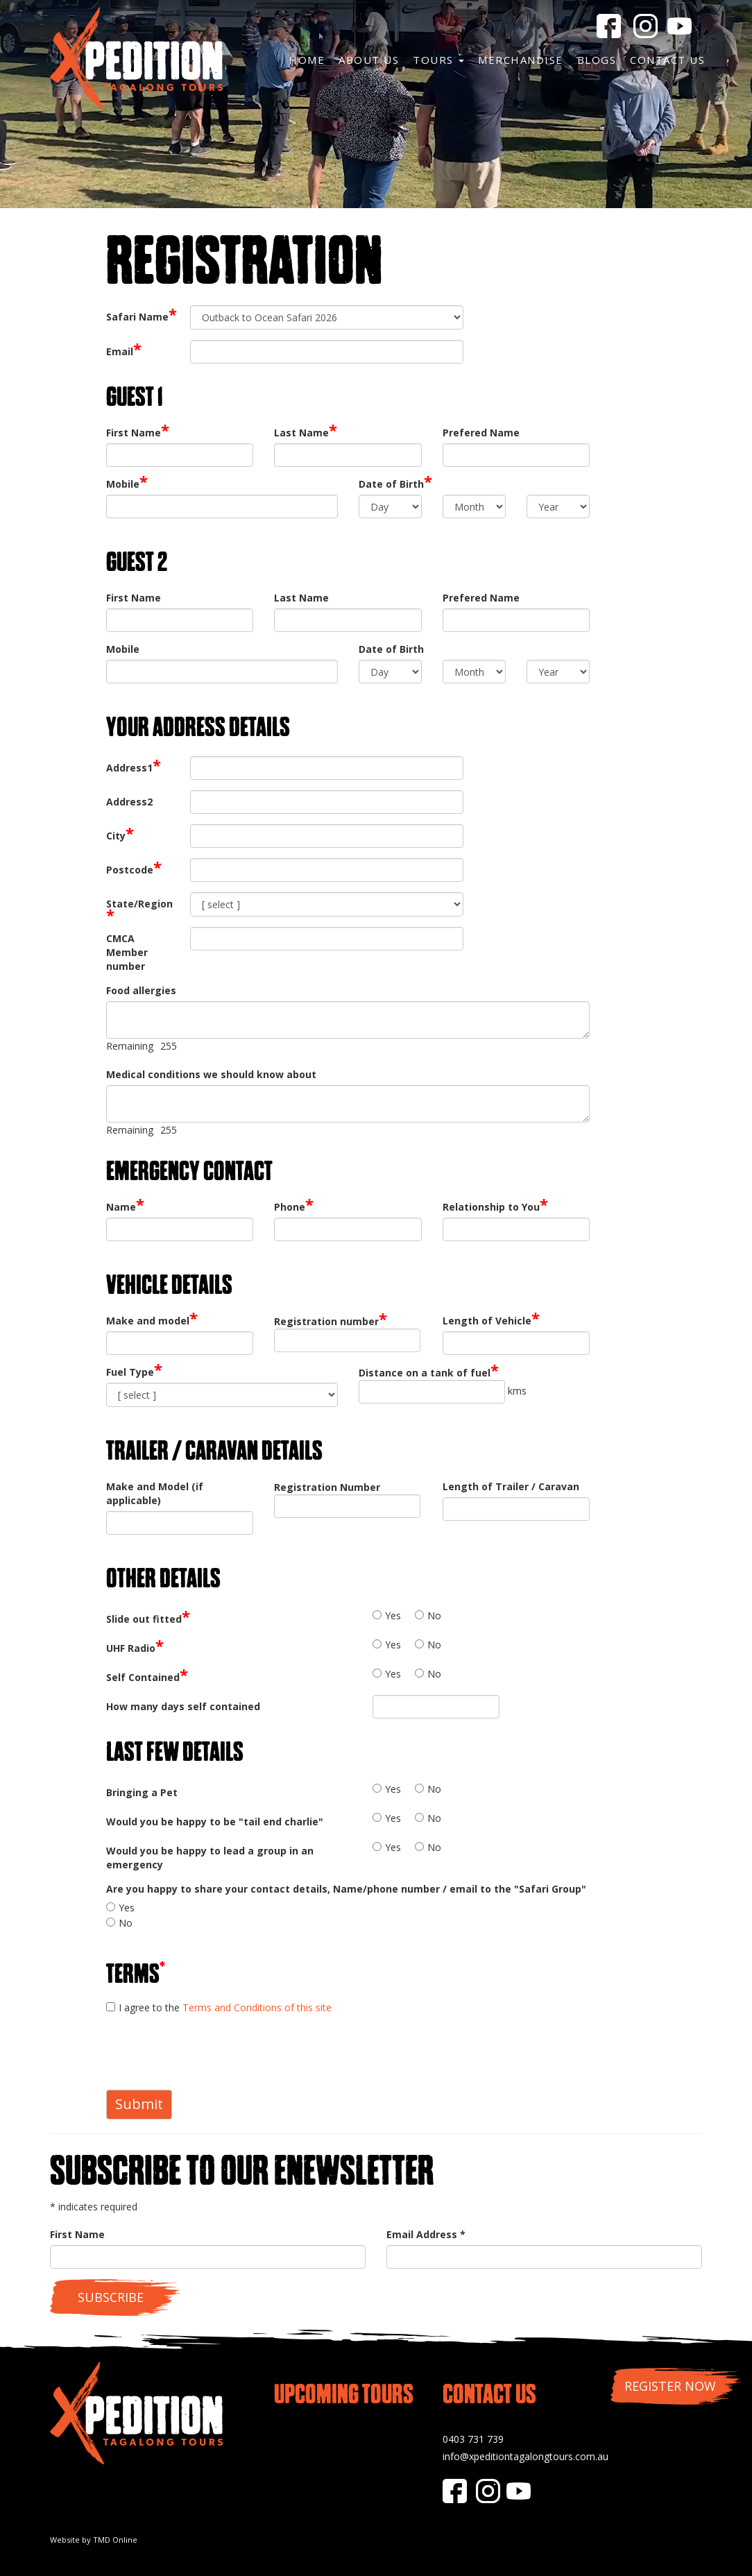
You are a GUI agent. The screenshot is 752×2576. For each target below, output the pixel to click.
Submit (139, 2104)
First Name (77, 2234)
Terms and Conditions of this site (257, 2007)
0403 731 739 (473, 2439)
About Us (369, 60)
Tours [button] (438, 60)
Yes (393, 1615)
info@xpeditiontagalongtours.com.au (525, 2456)
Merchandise (520, 60)
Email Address (425, 2234)
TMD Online (115, 2539)
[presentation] (211, 2052)
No (434, 1615)
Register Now (670, 2386)
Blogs (597, 60)
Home (307, 60)
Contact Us (667, 60)
